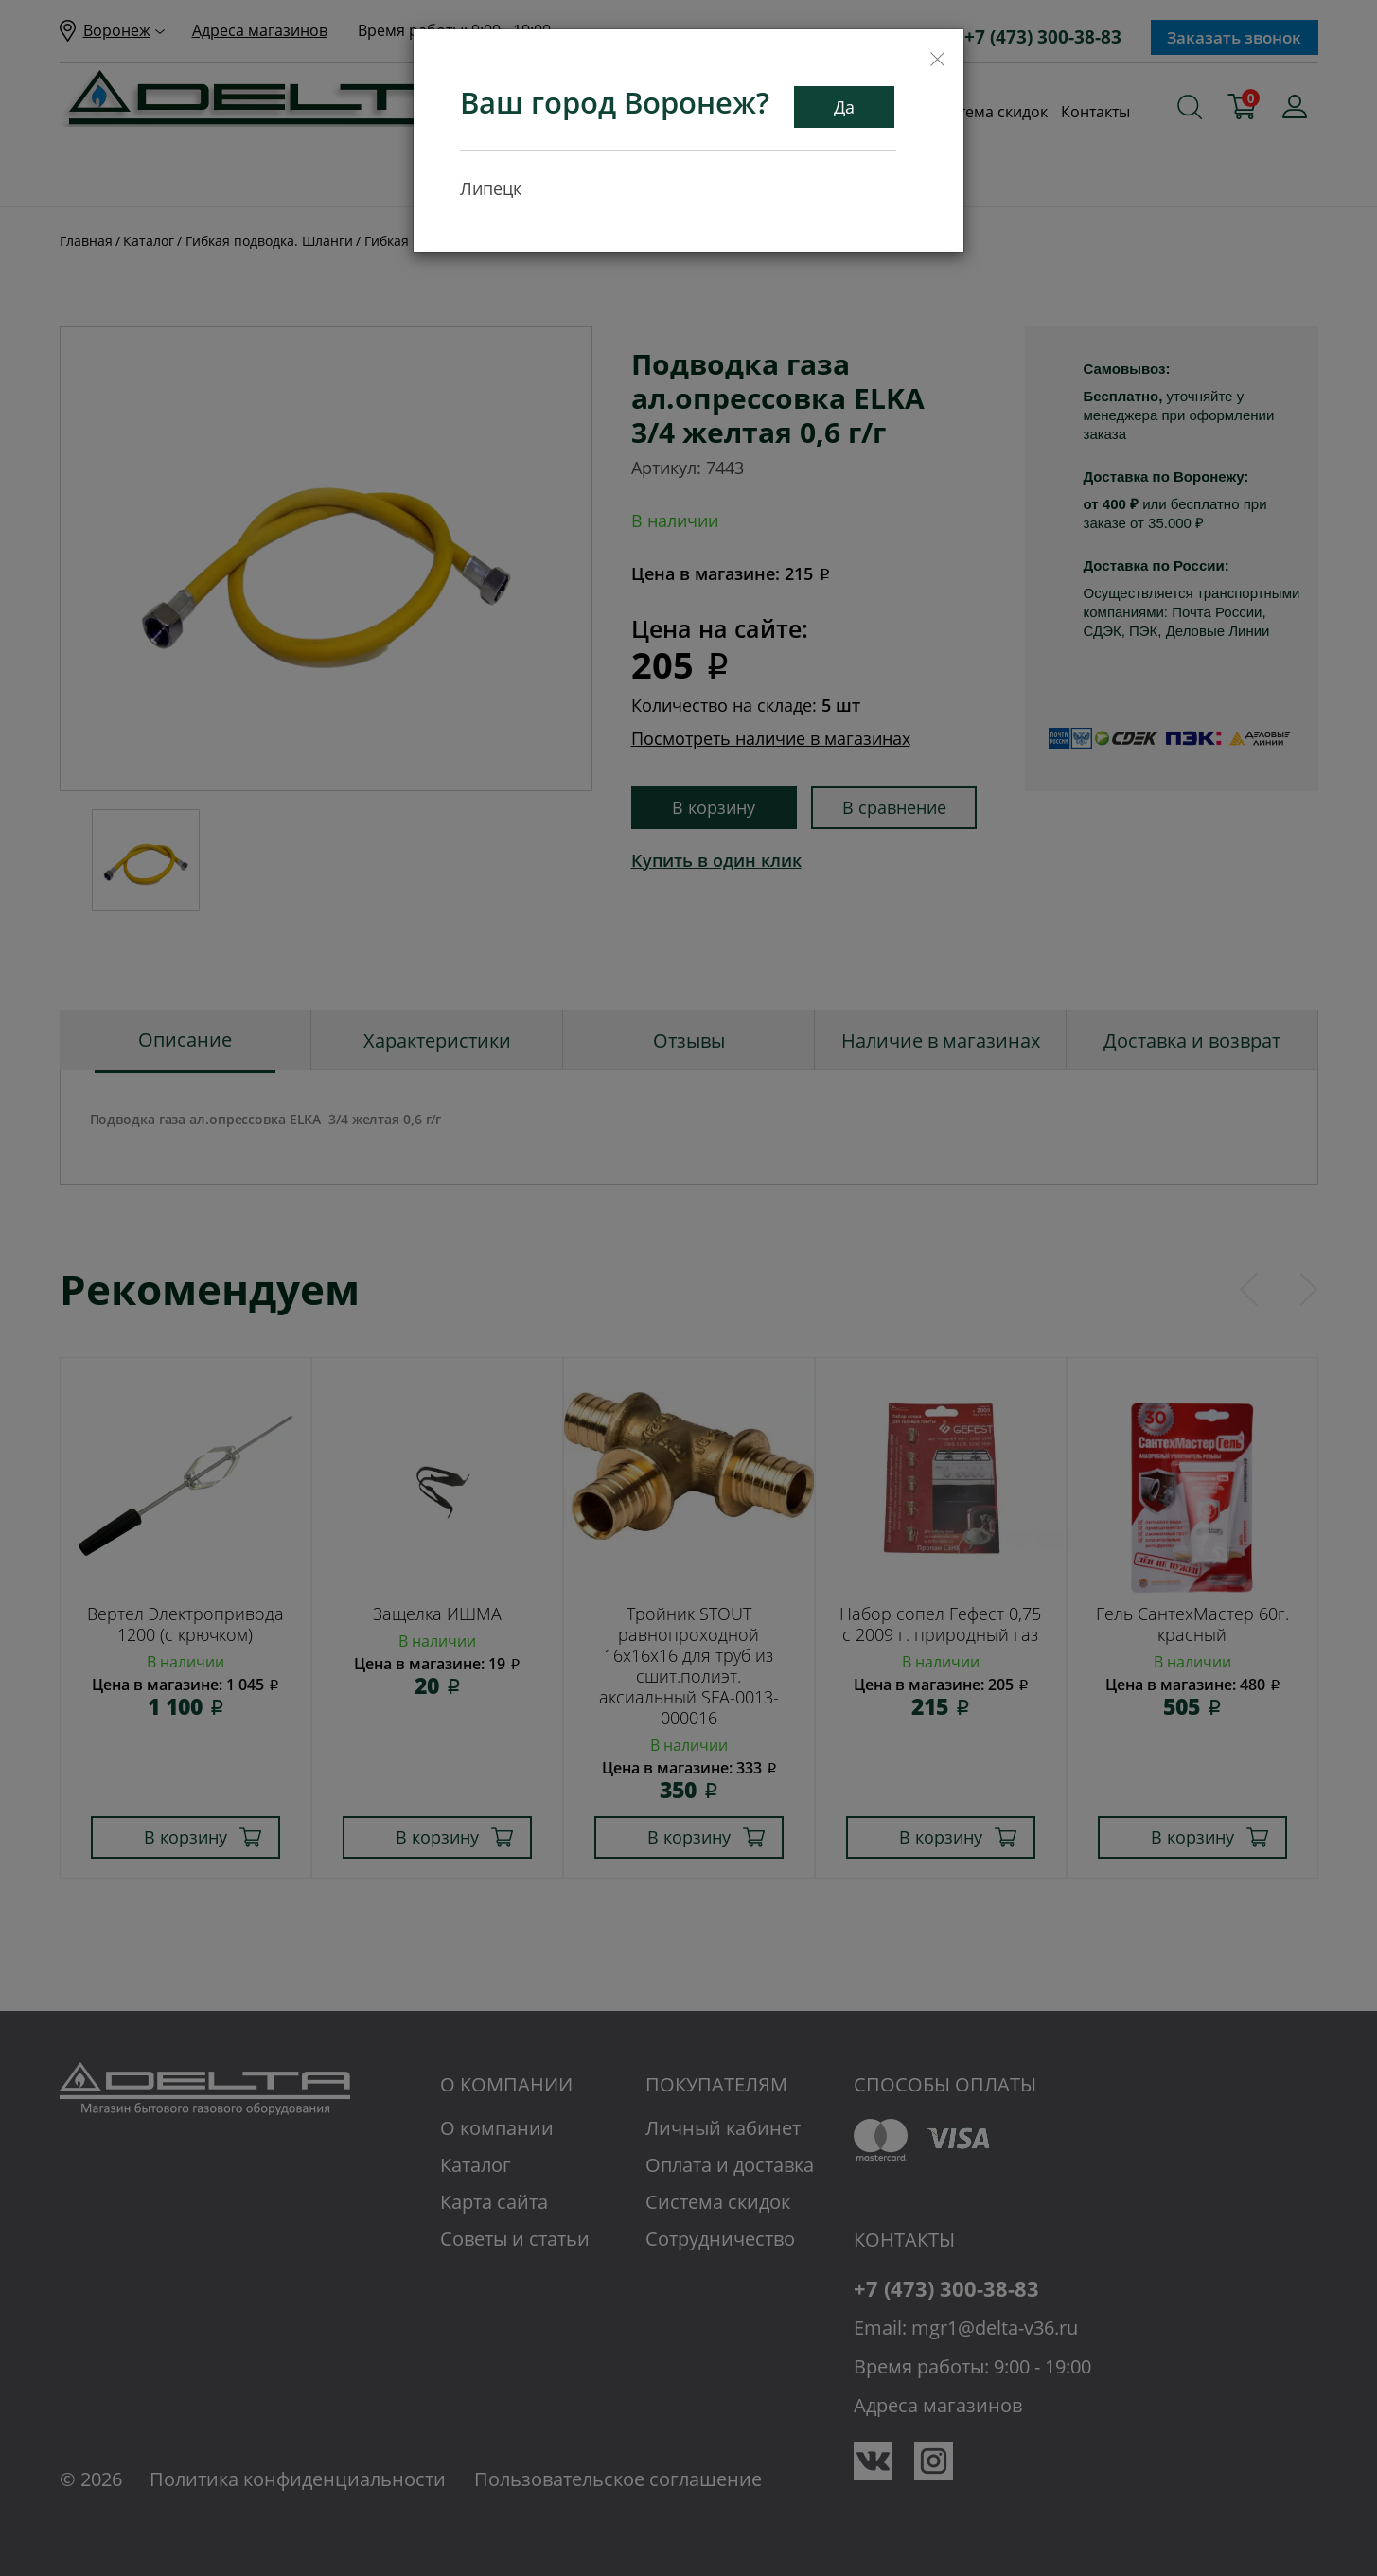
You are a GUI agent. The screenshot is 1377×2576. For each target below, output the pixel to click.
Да (844, 107)
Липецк (490, 188)
